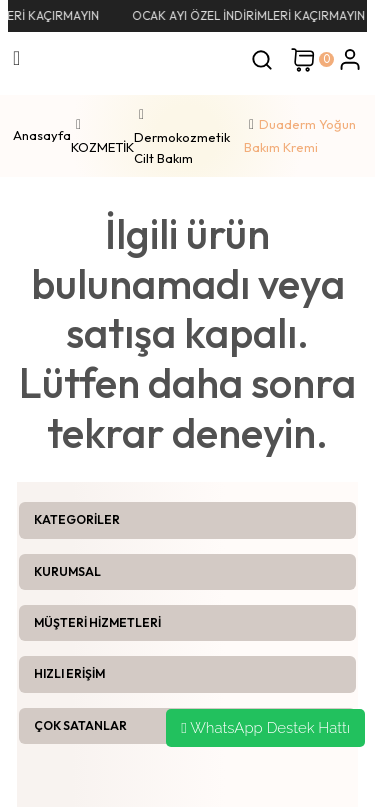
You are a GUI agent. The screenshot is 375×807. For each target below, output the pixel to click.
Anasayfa (42, 135)
